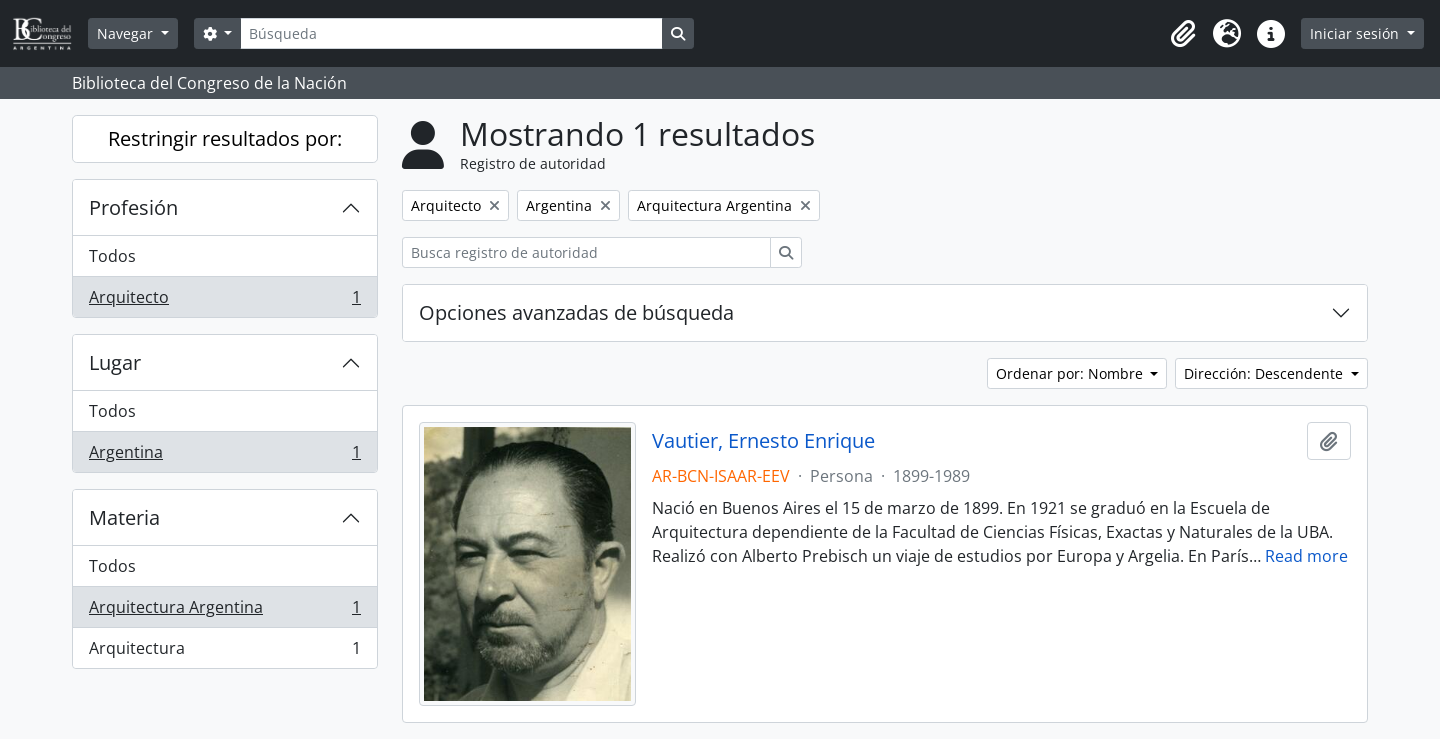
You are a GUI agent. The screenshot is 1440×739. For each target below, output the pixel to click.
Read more (1306, 556)
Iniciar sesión (1356, 33)
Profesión (133, 207)
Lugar (115, 362)
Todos (112, 256)
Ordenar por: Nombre (1071, 373)
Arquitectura (224, 652)
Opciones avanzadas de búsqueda (576, 312)
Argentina (224, 456)
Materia (124, 517)
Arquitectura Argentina (224, 611)
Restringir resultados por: (225, 138)
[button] (1183, 34)
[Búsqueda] (451, 33)
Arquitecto (224, 301)
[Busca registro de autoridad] (586, 252)
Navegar (127, 33)
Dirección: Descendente (1265, 373)
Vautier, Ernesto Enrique (763, 441)
